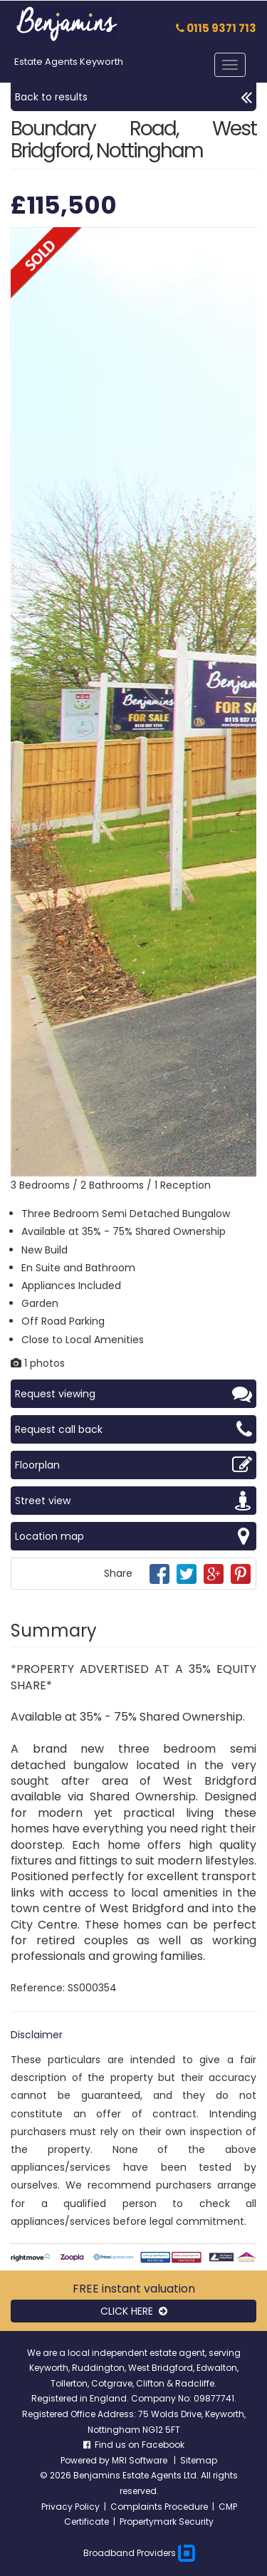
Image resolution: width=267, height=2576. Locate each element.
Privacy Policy (70, 2507)
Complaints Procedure (159, 2507)
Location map (133, 1536)
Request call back (133, 1429)
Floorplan (133, 1465)
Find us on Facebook (133, 2445)
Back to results (133, 97)
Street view (133, 1501)
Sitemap (198, 2460)
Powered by (86, 2460)
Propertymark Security (167, 2521)
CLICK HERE (133, 2311)
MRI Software (140, 2460)
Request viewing (133, 1394)
